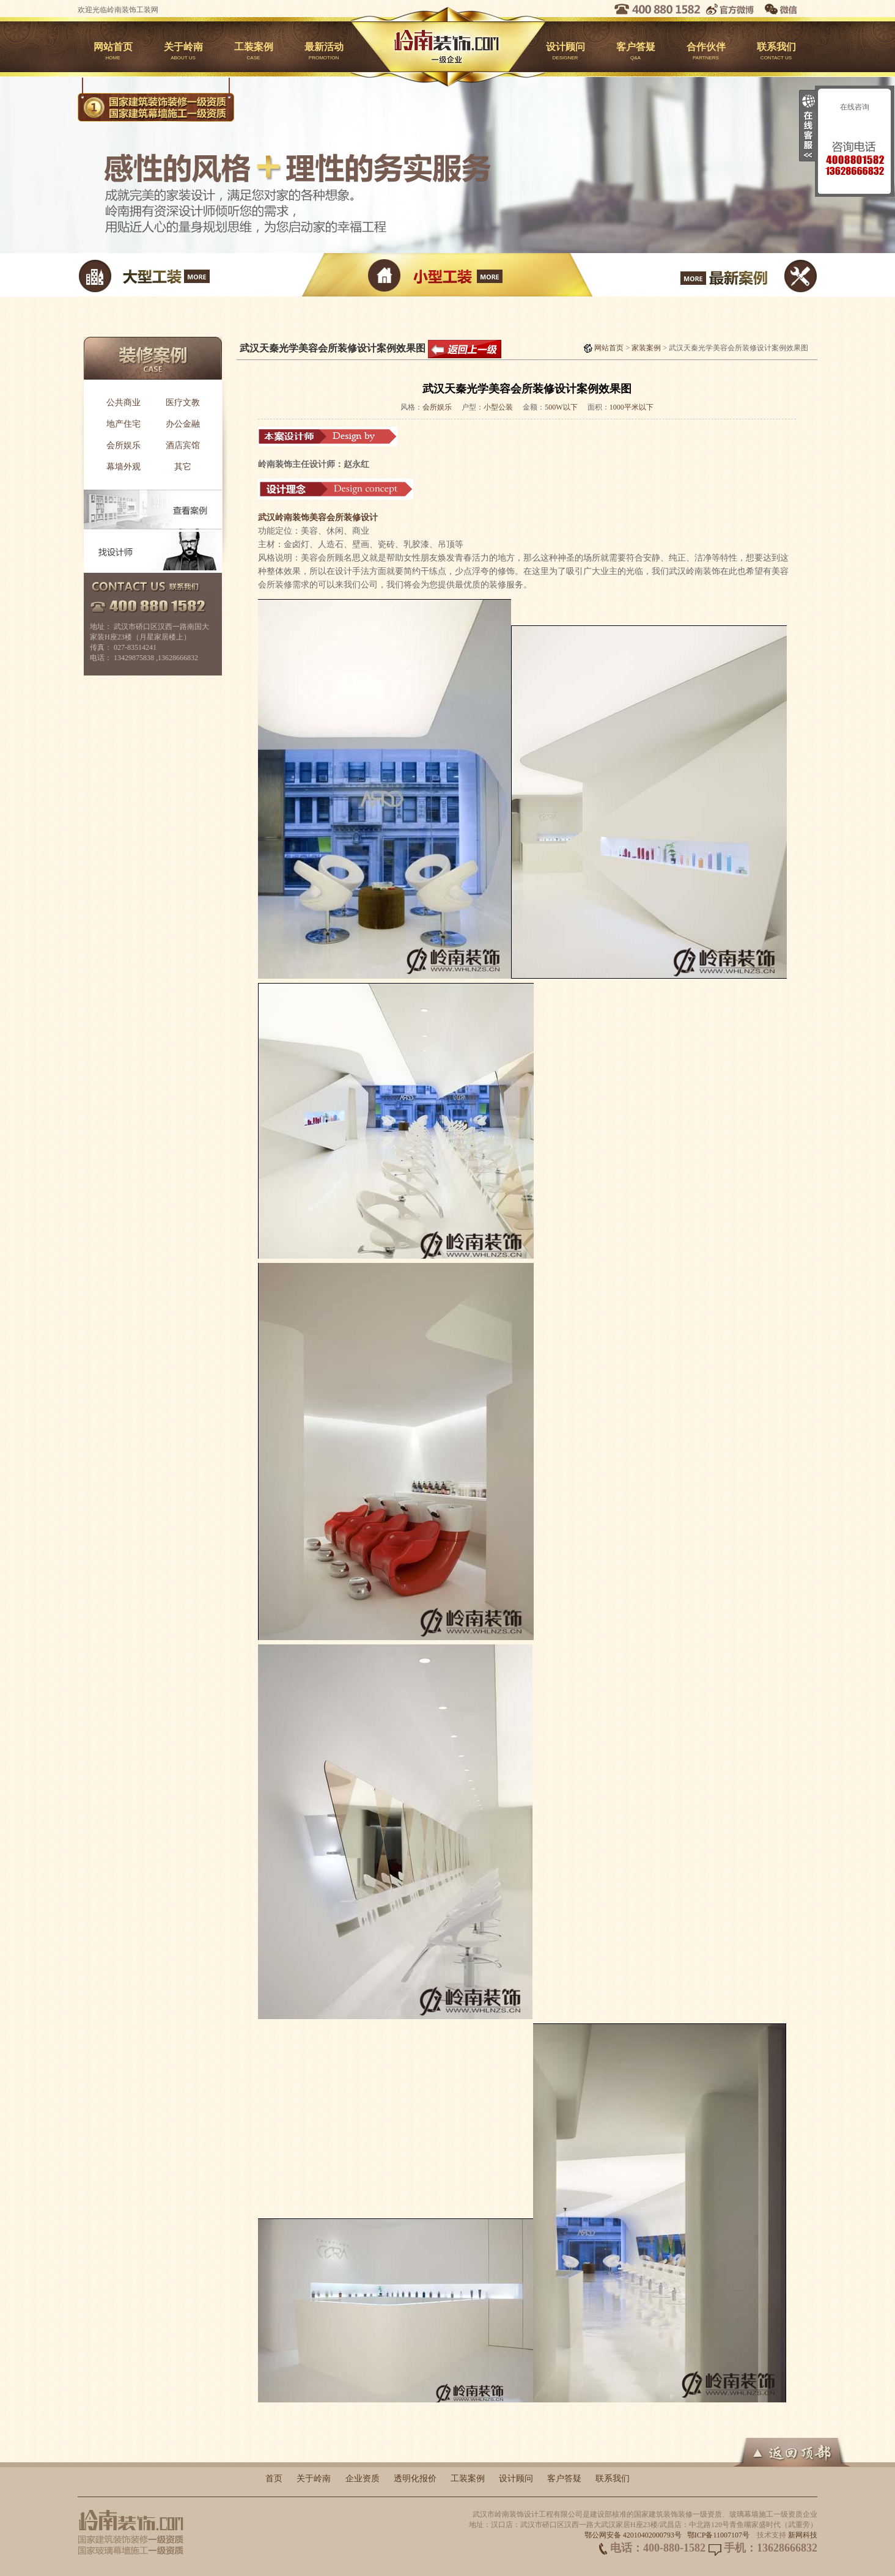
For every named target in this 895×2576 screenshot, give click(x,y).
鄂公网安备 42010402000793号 (633, 2535)
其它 (182, 466)
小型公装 (498, 407)
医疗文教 (183, 402)
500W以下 (561, 407)
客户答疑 (635, 52)
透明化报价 (415, 2478)
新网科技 (802, 2535)
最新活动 (324, 52)
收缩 (807, 125)
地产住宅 (123, 424)
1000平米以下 (632, 407)
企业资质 (362, 2478)
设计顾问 (565, 52)
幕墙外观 (123, 466)
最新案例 (694, 275)
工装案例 (253, 52)
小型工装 (447, 275)
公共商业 (123, 402)
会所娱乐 (123, 445)
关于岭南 (183, 52)
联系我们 (776, 52)
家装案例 (646, 348)
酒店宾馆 (183, 445)
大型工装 (201, 275)
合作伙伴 (706, 52)
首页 (273, 2478)
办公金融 (183, 424)
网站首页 (113, 52)
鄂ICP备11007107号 (718, 2535)
